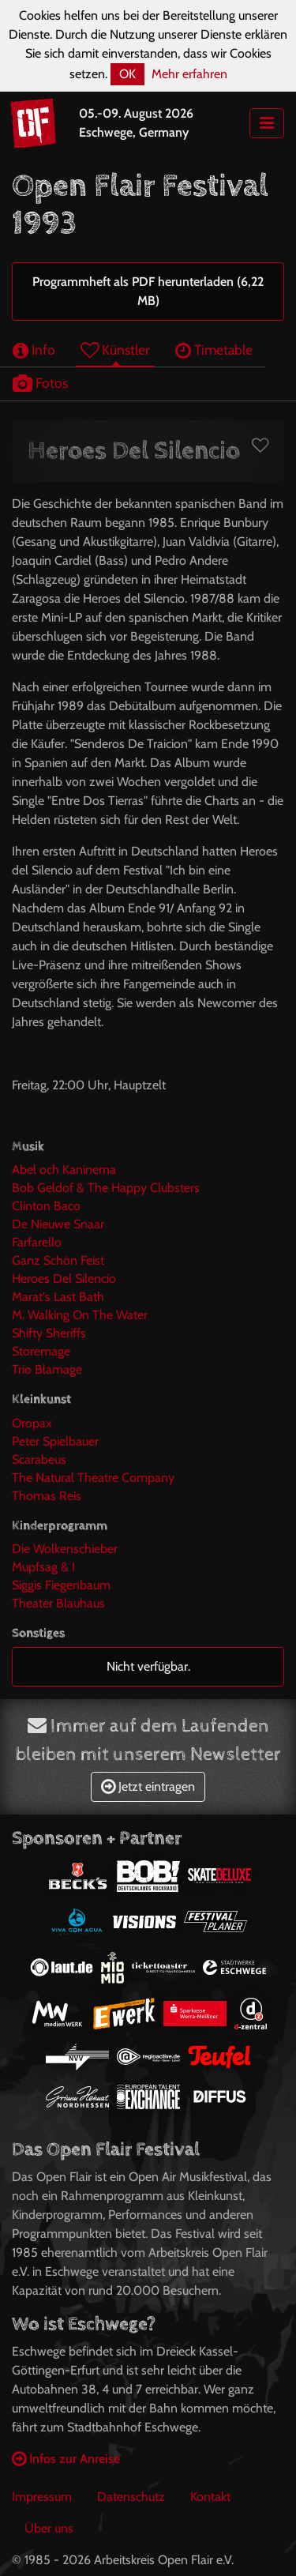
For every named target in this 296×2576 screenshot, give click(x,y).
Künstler (115, 349)
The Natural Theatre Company (93, 1477)
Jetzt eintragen (148, 1786)
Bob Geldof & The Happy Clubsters (106, 1187)
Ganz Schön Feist (58, 1260)
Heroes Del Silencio (64, 1278)
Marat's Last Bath (58, 1296)
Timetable (214, 349)
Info (34, 349)
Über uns (48, 2528)
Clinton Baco (46, 1205)
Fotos (40, 382)
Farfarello (37, 1242)
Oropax (32, 1423)
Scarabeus (39, 1459)
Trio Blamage (47, 1369)
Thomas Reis (46, 1495)
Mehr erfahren (189, 73)
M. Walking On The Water (80, 1314)
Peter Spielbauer (55, 1441)
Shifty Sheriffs (49, 1333)
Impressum (42, 2496)
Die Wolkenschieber (65, 1548)
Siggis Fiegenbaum (61, 1585)
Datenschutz (131, 2496)
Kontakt (210, 2496)
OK (127, 73)
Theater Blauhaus (58, 1603)
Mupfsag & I (43, 1566)
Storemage (41, 1351)
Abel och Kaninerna (64, 1169)
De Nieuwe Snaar (58, 1224)
